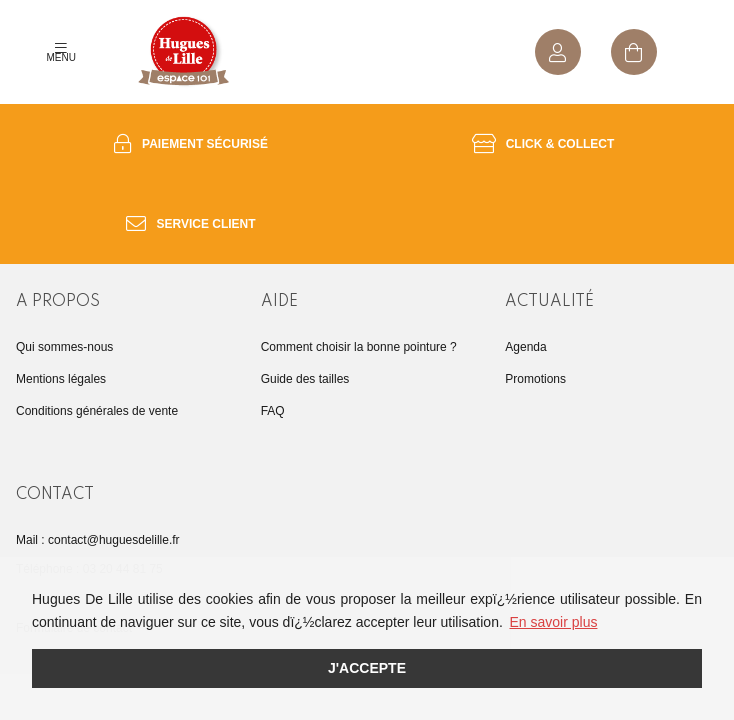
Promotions (535, 379)
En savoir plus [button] (554, 622)
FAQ (273, 411)
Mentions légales (61, 379)
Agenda (525, 347)
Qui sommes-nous (64, 347)
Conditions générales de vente (97, 411)
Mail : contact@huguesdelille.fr (98, 540)
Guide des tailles (305, 379)
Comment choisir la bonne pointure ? (359, 347)
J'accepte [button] (367, 668)
